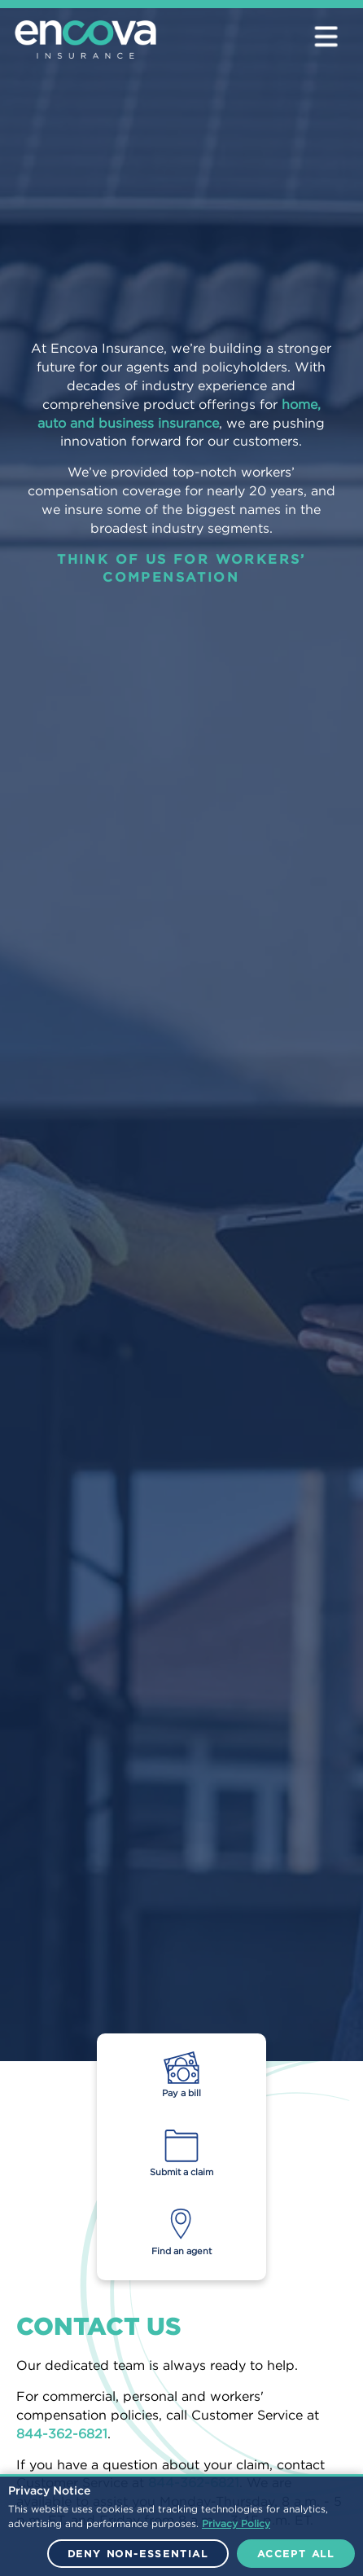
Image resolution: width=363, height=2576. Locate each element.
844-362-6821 (61, 2433)
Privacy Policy (236, 2523)
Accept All (296, 2553)
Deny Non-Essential (138, 2553)
